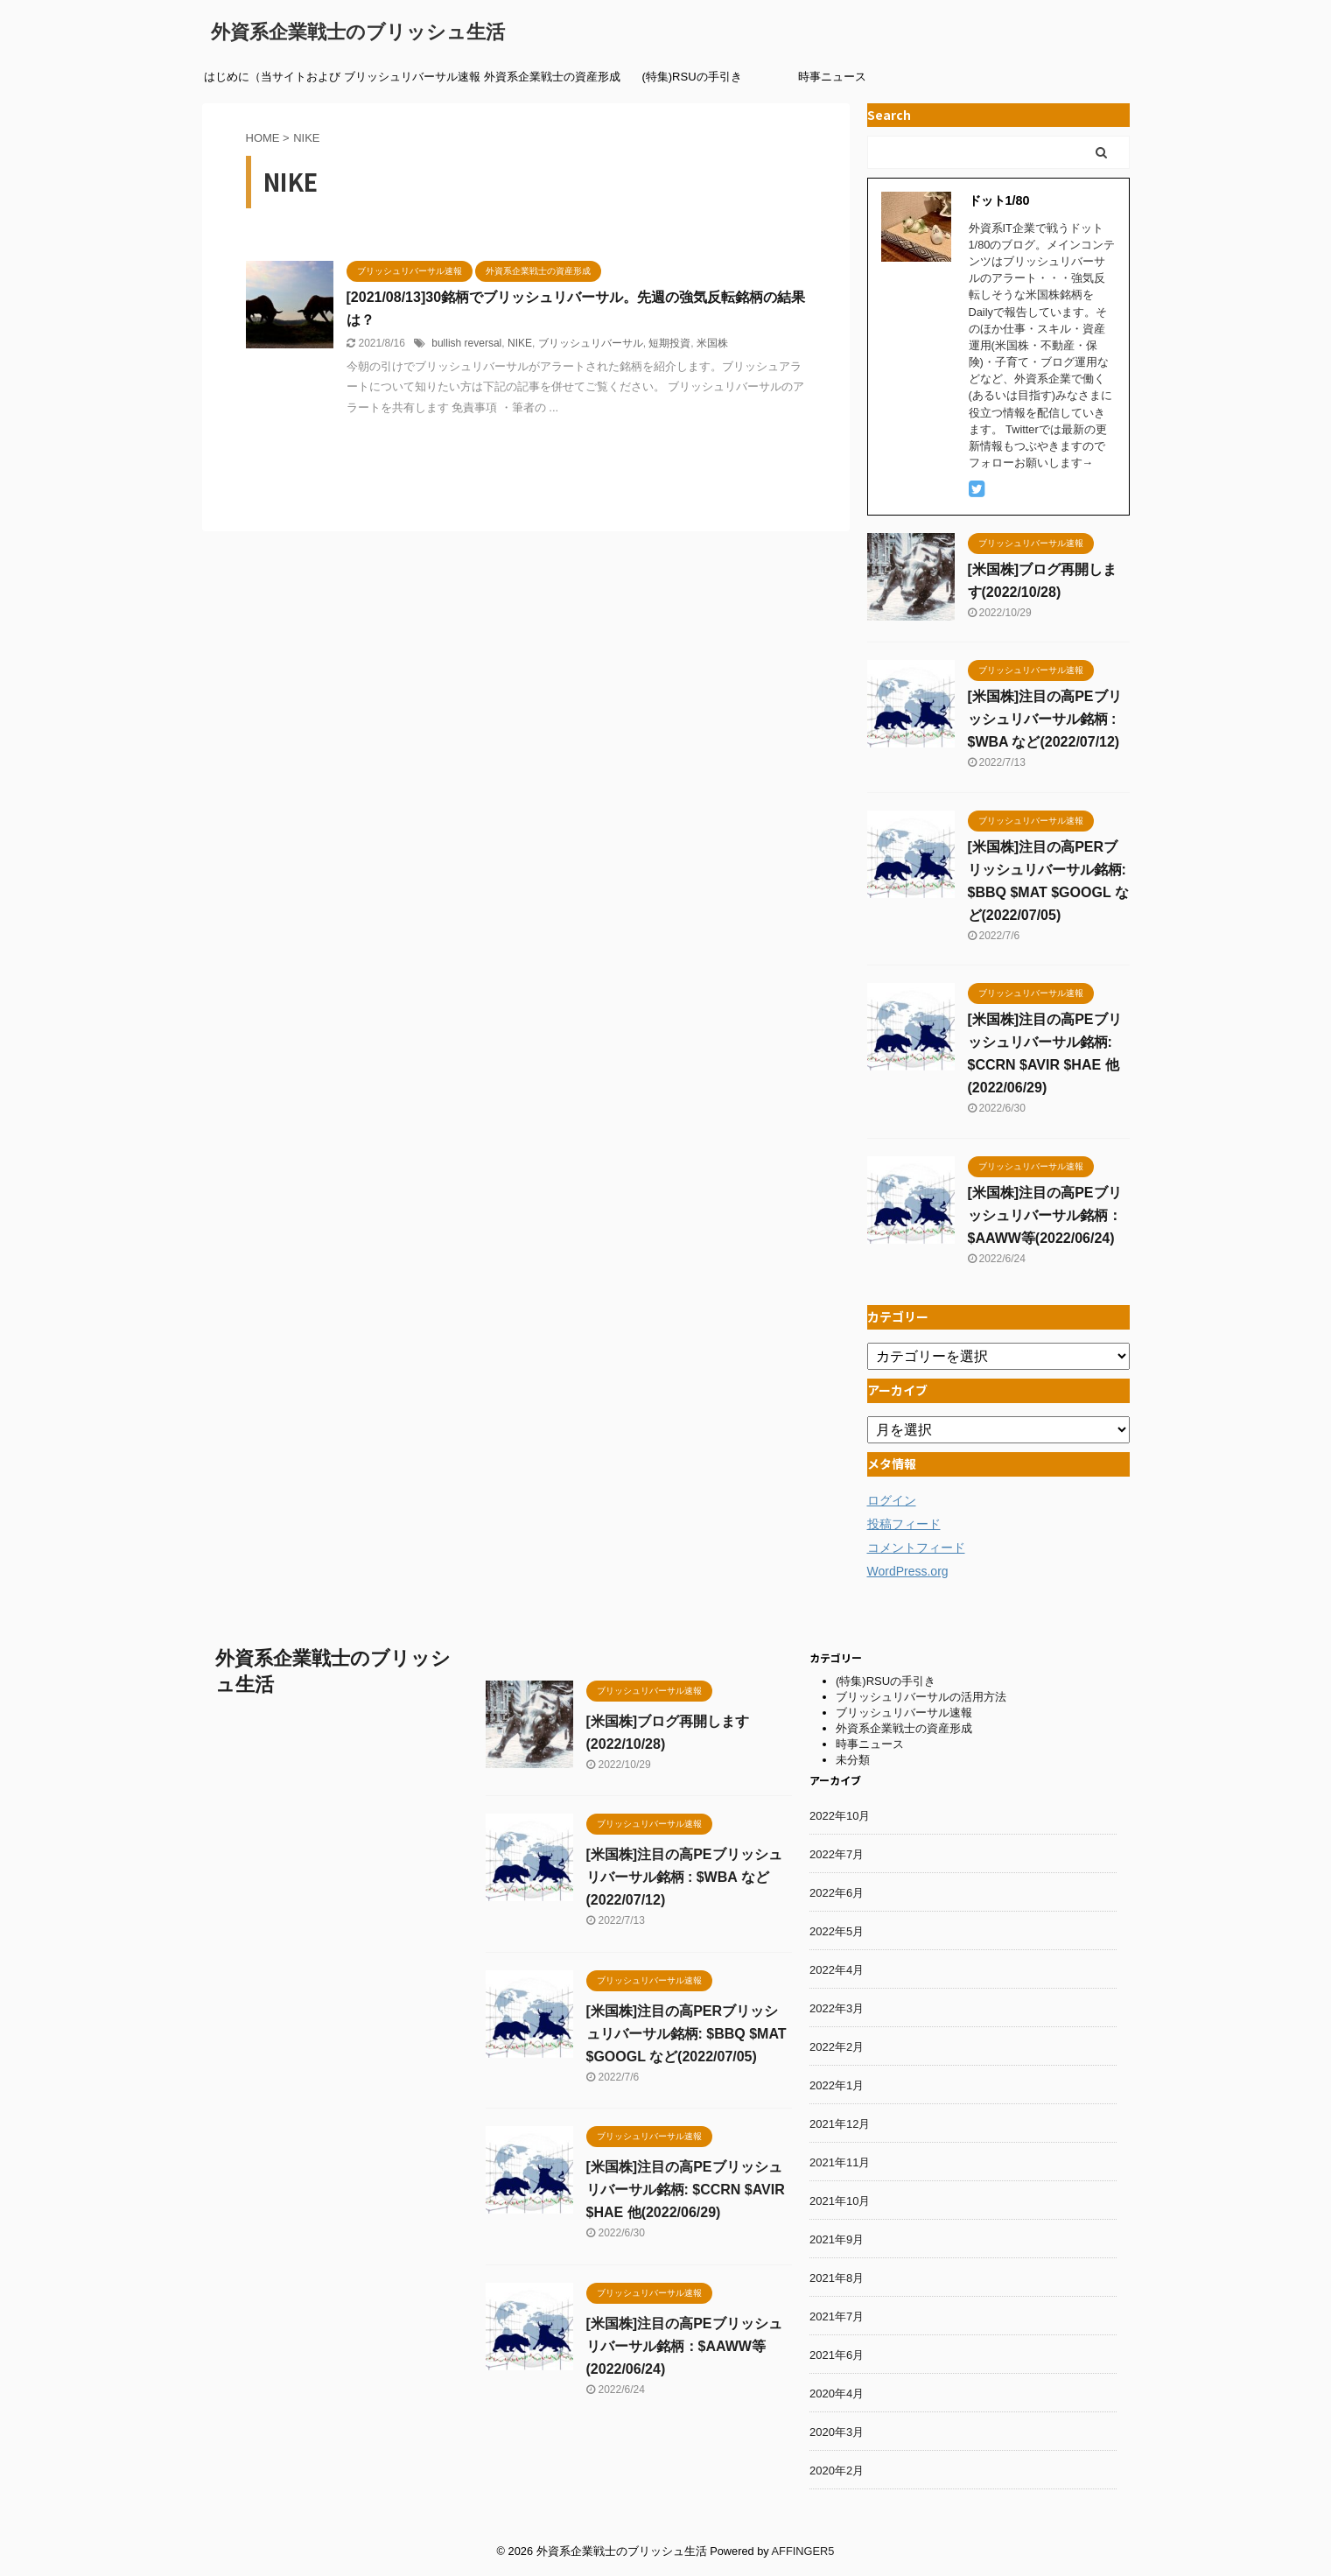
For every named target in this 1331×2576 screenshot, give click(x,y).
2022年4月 (836, 1969)
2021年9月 (836, 2239)
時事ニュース (832, 76)
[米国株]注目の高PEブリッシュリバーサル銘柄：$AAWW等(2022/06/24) (1045, 1215)
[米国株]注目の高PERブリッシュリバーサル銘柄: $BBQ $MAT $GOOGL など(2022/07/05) (686, 2034)
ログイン (891, 1500)
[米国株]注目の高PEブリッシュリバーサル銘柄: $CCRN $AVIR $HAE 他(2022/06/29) (685, 2189)
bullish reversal (466, 343)
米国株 (712, 343)
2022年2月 (836, 2046)
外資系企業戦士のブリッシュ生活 (358, 32)
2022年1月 (836, 2085)
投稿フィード (904, 1524)
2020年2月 (836, 2470)
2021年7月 (836, 2316)
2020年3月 (836, 2432)
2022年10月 (839, 1815)
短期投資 (669, 343)
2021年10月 (839, 2200)
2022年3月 (836, 2008)
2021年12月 (839, 2123)
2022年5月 (836, 1931)
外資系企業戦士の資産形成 (552, 76)
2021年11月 (839, 2162)
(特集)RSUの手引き (691, 76)
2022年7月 (836, 1854)
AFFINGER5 (803, 2551)
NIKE (520, 343)
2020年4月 (836, 2393)
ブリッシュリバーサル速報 (412, 76)
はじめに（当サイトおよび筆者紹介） (272, 82)
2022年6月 (836, 1892)
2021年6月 (836, 2355)
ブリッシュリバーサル (590, 343)
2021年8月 (836, 2278)
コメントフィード (916, 1548)
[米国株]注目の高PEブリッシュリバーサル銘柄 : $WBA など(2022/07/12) (1045, 719)
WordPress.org (908, 1571)
